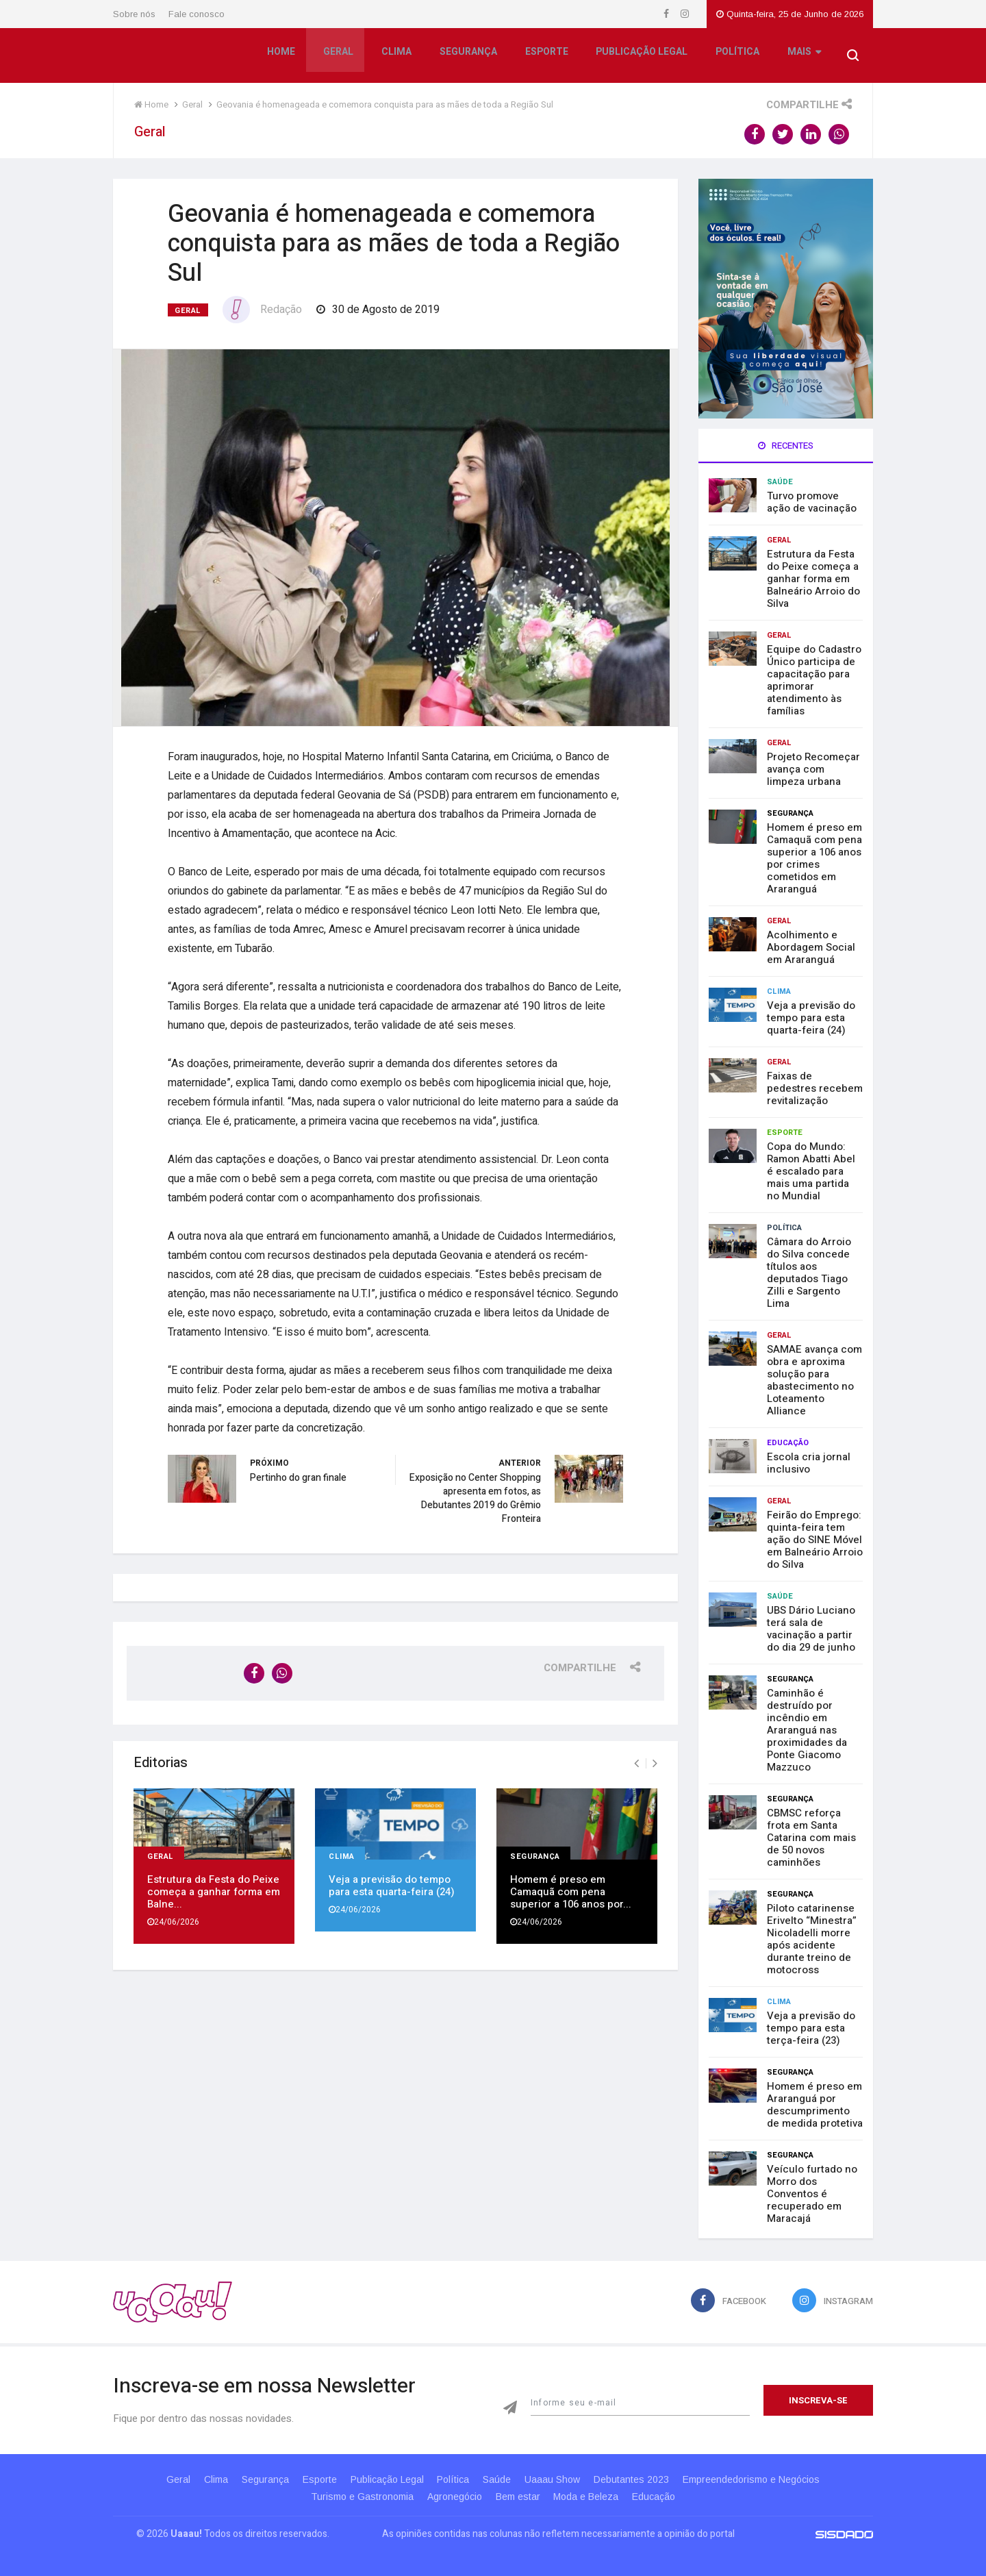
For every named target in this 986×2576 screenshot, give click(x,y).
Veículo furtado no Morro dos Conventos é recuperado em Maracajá (812, 2194)
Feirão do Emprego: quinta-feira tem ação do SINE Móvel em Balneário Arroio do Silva (815, 1540)
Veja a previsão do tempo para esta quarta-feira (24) (392, 1880)
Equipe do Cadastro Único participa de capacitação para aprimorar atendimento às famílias (814, 680)
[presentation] (636, 1758)
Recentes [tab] (785, 445)
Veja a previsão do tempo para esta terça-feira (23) (811, 2028)
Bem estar (518, 2496)
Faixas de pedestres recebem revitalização (815, 1088)
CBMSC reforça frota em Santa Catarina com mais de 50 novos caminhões (811, 1837)
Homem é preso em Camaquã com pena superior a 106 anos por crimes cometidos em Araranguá (814, 858)
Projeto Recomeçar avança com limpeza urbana (813, 769)
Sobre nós (134, 14)
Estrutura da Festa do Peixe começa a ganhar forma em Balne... (213, 1886)
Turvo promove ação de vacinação (812, 502)
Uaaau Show (566, 2479)
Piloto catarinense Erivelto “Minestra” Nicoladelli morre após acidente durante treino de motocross (812, 1939)
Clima (396, 57)
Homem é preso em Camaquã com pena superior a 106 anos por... (570, 1886)
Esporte (545, 57)
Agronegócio (449, 2496)
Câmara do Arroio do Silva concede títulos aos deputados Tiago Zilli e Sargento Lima (809, 1272)
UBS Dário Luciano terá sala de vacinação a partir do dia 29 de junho (811, 1629)
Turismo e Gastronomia (351, 2496)
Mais (801, 58)
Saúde (780, 482)
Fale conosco (196, 14)
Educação (788, 1443)
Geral (339, 57)
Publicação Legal (640, 57)
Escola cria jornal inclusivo (808, 1463)
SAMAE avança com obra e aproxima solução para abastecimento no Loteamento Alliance (814, 1380)
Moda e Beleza (591, 2496)
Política (735, 57)
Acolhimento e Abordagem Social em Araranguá (811, 947)
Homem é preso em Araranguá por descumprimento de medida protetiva (815, 2105)
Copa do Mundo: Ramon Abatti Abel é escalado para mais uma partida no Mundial (811, 1171)
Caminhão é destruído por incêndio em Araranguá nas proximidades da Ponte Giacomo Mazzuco (807, 1730)
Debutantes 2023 (651, 2479)
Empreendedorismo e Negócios (776, 2479)
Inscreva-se (818, 2400)
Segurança (467, 57)
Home (282, 57)
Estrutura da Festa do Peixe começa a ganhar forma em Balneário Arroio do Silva (813, 579)
